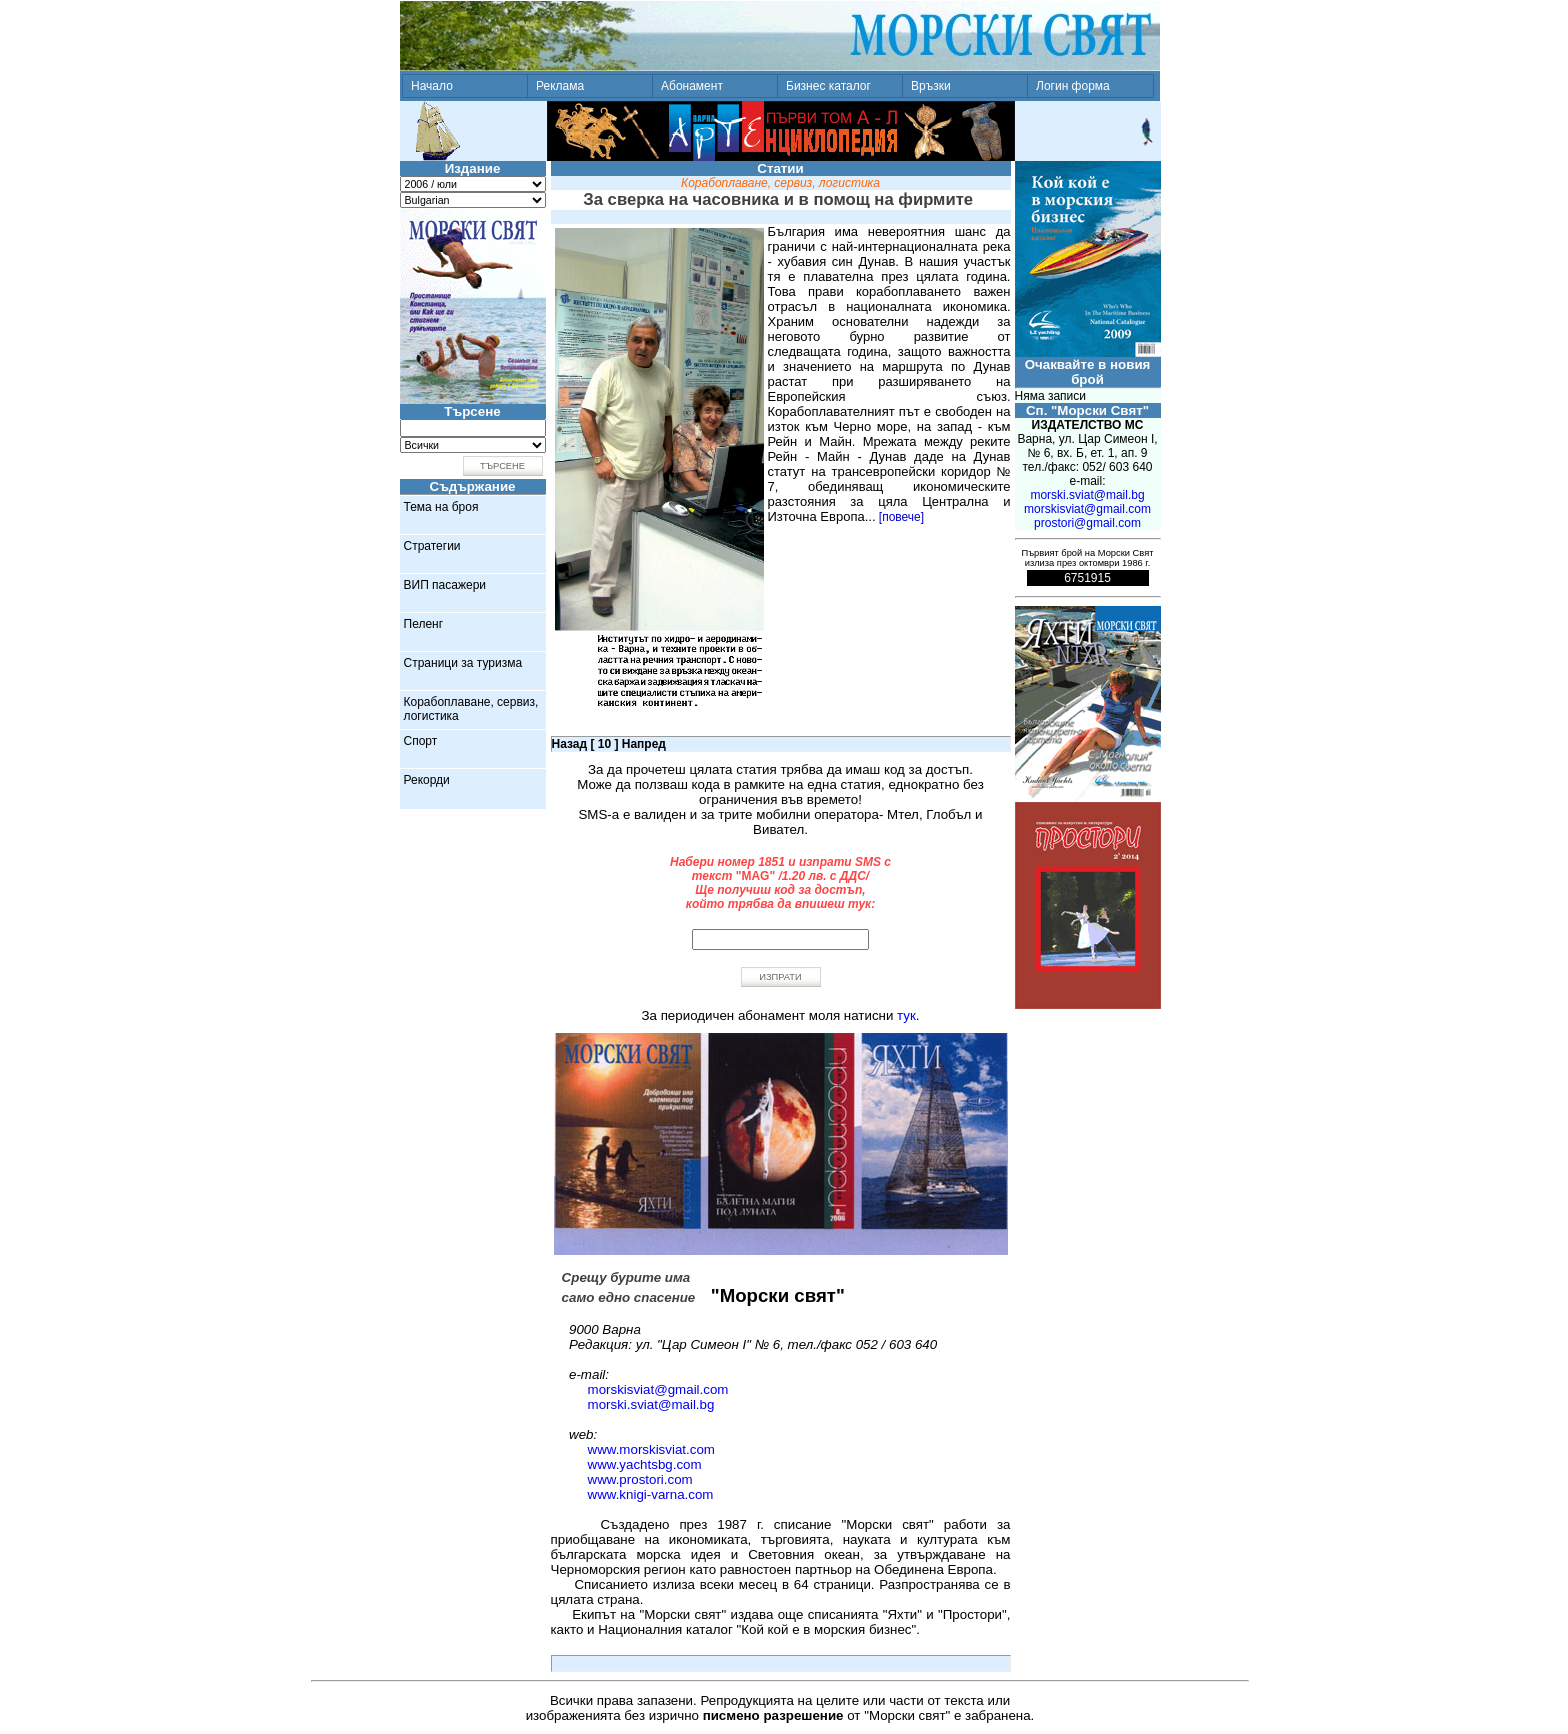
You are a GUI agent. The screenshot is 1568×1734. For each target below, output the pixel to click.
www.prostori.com (640, 1479)
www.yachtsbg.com (645, 1464)
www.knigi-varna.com (651, 1494)
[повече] (901, 517)
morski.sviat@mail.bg (651, 1404)
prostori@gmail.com (1087, 523)
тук (906, 1015)
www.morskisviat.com (651, 1449)
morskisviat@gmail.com (658, 1389)
